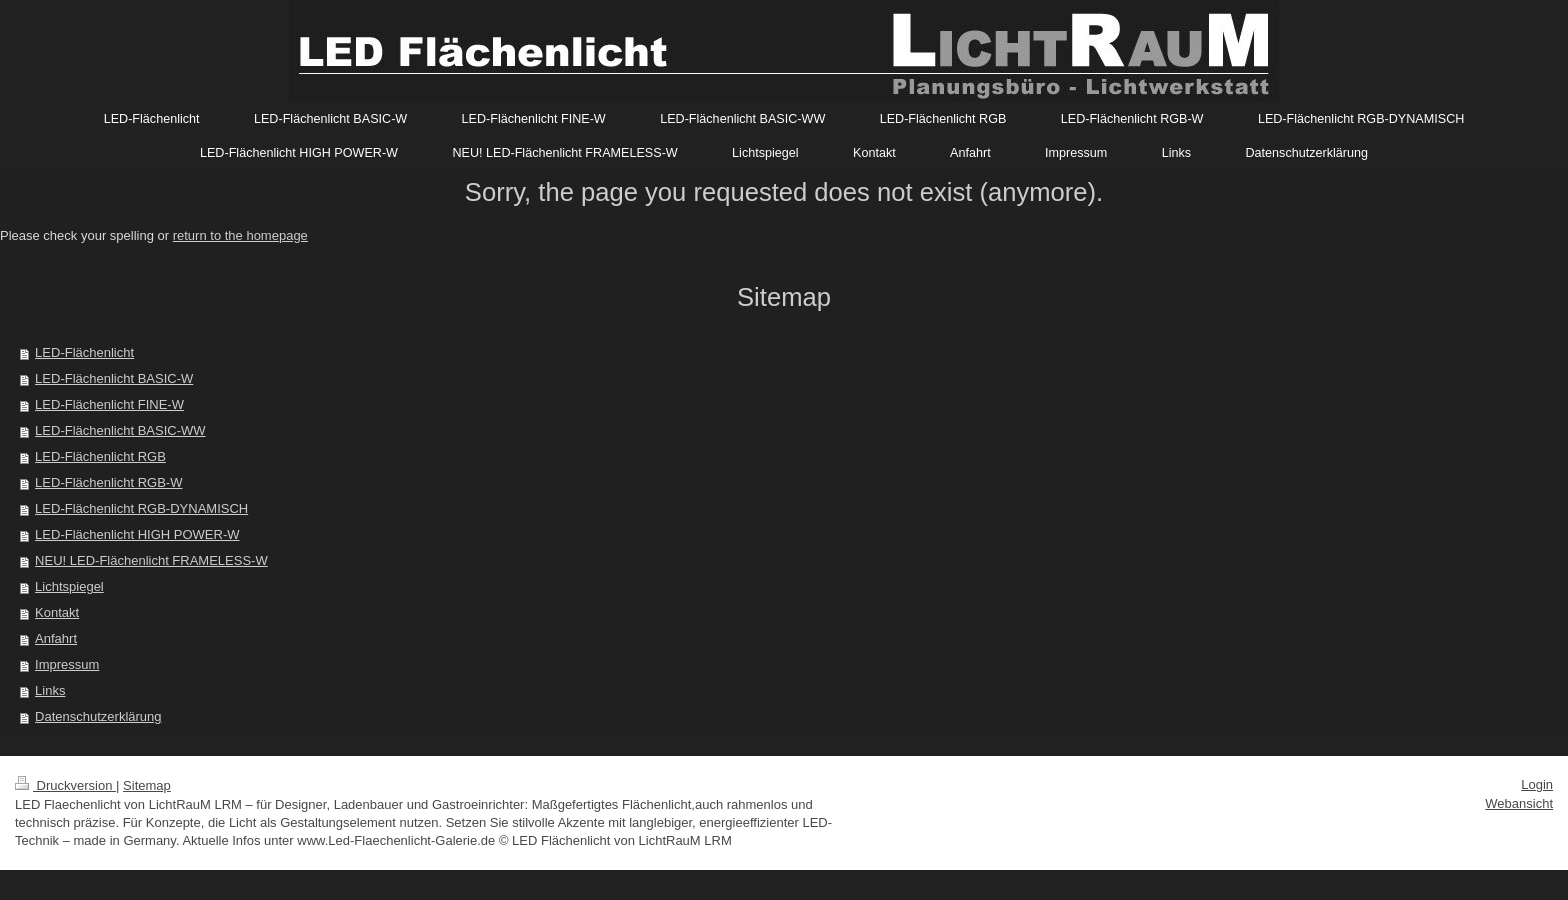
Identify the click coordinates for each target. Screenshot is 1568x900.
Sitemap (147, 785)
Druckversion (65, 785)
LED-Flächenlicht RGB (100, 456)
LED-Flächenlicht (84, 352)
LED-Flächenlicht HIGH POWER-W (137, 534)
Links (50, 690)
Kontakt (57, 612)
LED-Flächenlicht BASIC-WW (120, 430)
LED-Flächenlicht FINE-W (109, 404)
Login (1537, 784)
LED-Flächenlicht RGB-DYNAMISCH (141, 508)
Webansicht (1519, 803)
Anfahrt (56, 638)
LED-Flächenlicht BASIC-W (114, 378)
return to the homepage (240, 235)
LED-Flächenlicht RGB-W (108, 482)
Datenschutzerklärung (98, 716)
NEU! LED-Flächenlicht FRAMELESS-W (151, 560)
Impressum (67, 664)
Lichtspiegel (69, 586)
